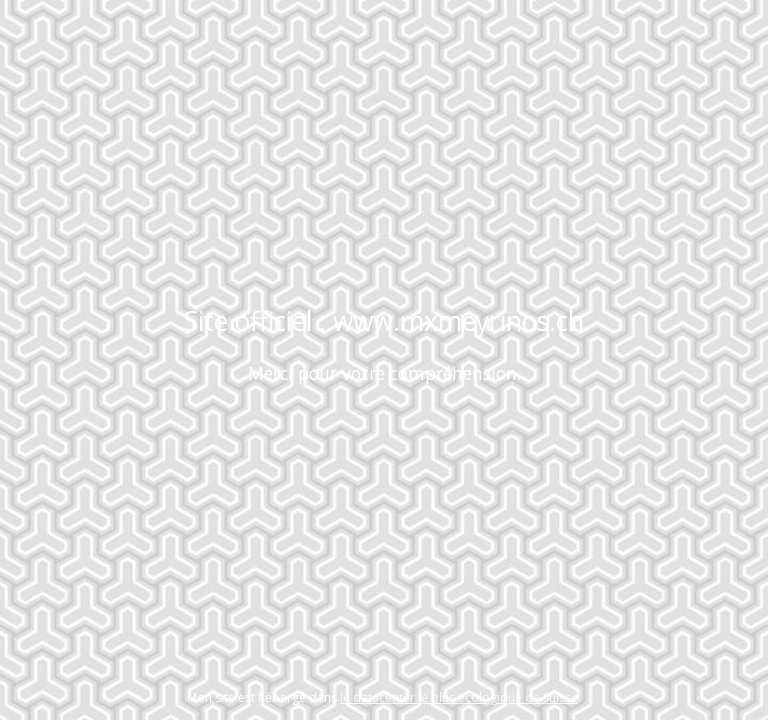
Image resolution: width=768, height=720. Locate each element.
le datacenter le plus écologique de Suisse (459, 697)
